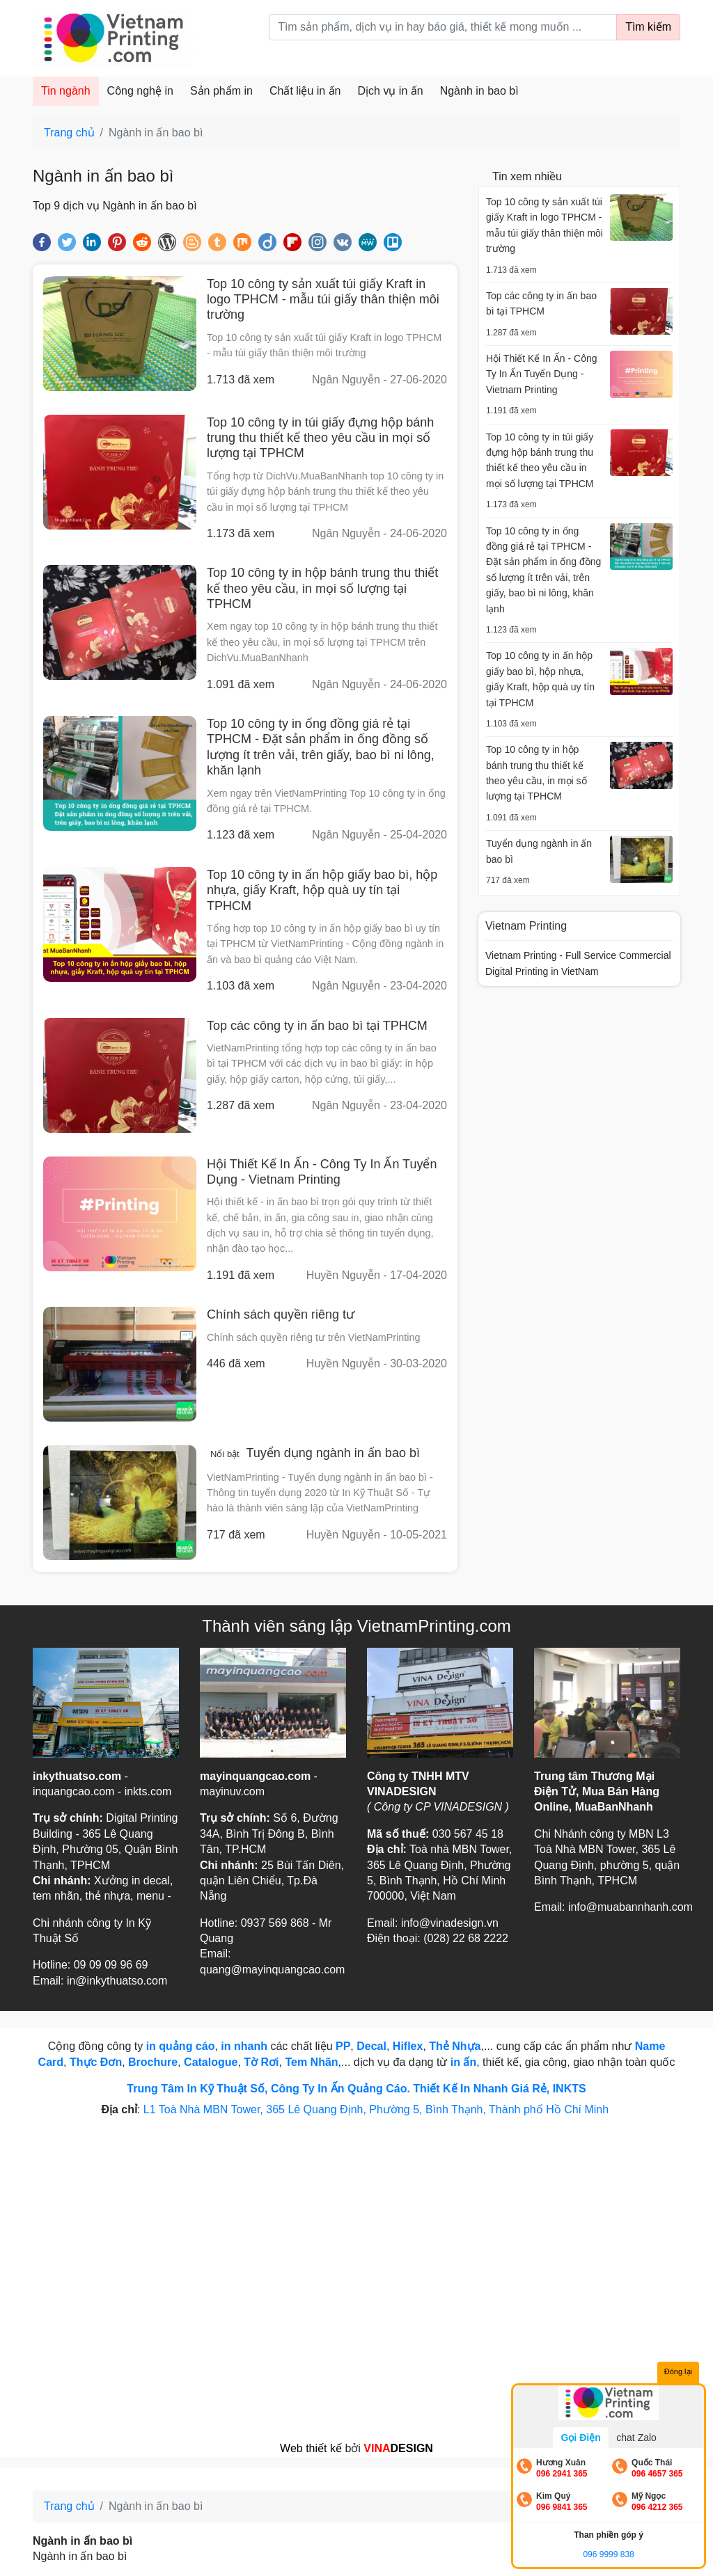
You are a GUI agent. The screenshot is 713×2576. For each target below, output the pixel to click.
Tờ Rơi (261, 2062)
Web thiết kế (311, 2448)
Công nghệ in (140, 91)
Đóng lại (678, 2371)
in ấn (463, 2062)
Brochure (153, 2062)
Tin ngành (66, 91)
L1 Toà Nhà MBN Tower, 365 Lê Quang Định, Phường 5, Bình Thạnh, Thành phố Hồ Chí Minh (377, 2109)
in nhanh (244, 2046)
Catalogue (210, 2062)
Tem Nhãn (311, 2062)
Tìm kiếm (648, 27)
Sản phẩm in (221, 91)
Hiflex (408, 2046)
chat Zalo (636, 2437)
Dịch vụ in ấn (390, 91)
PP (343, 2046)
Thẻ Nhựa (454, 2046)
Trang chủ (69, 132)
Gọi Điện (580, 2437)
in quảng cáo (180, 2046)
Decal (371, 2046)
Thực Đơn (96, 2062)
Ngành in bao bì (479, 91)
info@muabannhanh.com (630, 1907)
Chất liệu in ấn (305, 91)
